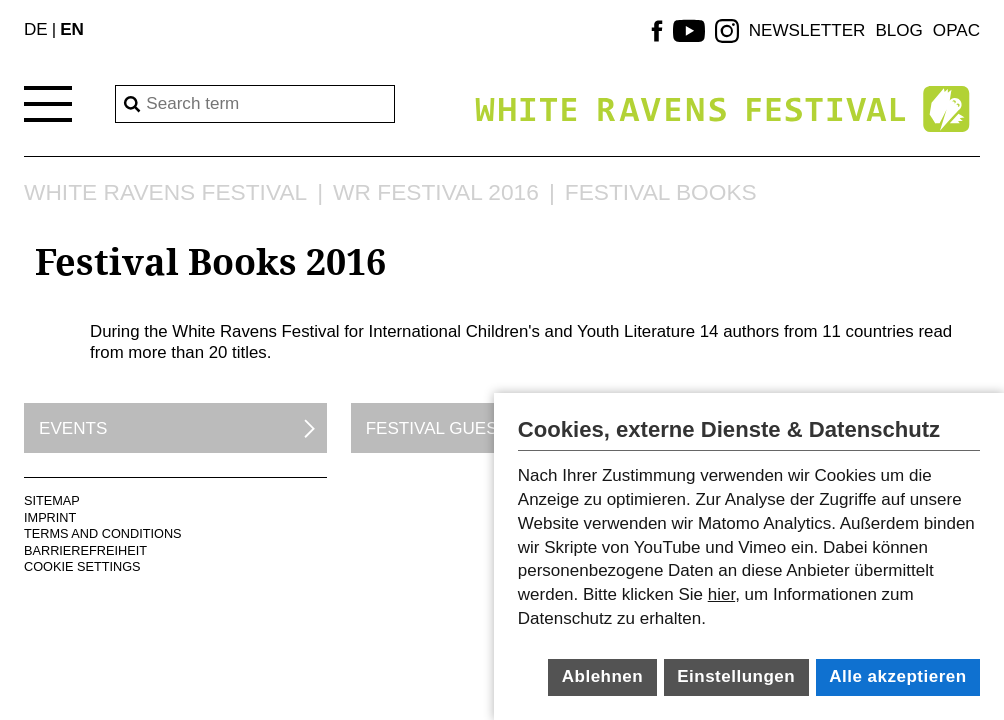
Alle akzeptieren (897, 676)
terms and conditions (103, 533)
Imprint (50, 517)
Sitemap (52, 500)
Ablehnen (602, 676)
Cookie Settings (82, 566)
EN (72, 29)
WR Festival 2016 (436, 192)
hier (721, 594)
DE (36, 29)
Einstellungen (736, 676)
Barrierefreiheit (85, 550)
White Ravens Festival (165, 192)
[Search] (255, 104)
